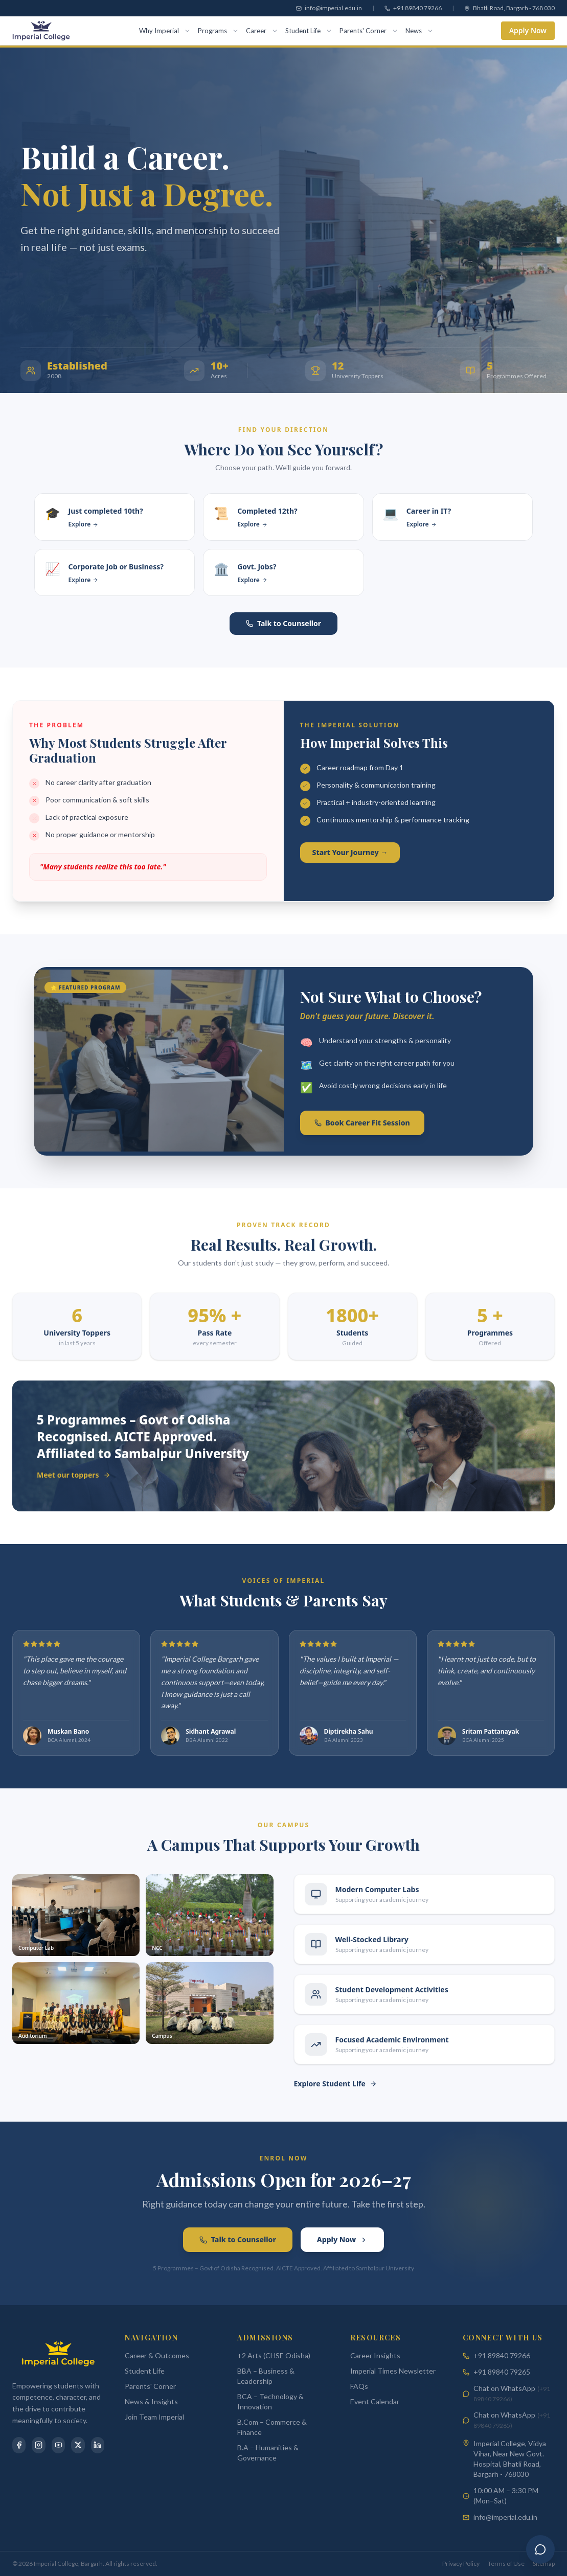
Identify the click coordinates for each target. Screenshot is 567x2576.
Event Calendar (374, 2401)
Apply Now (528, 30)
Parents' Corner (363, 31)
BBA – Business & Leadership (265, 2375)
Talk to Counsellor (283, 623)
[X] (77, 2445)
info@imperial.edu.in (505, 2517)
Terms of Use (506, 2563)
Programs (212, 31)
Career (256, 31)
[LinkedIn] (97, 2445)
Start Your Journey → (350, 852)
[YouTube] (58, 2445)
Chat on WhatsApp (511, 2393)
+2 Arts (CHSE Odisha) (273, 2355)
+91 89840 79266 (501, 2355)
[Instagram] (38, 2445)
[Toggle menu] (432, 30)
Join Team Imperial (154, 2416)
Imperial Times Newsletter (393, 2370)
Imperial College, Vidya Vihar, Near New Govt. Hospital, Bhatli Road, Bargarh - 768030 (509, 2458)
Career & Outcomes (157, 2355)
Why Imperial (159, 31)
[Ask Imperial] (540, 2549)
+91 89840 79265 (501, 2371)
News (413, 31)
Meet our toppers (73, 1475)
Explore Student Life (335, 2083)
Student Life (303, 31)
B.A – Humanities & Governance (268, 2452)
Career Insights (375, 2355)
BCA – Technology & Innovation (270, 2401)
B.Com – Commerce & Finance (272, 2427)
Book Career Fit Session (362, 1123)
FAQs (359, 2386)
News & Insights (151, 2401)
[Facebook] (19, 2445)
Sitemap (544, 2563)
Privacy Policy (461, 2563)
